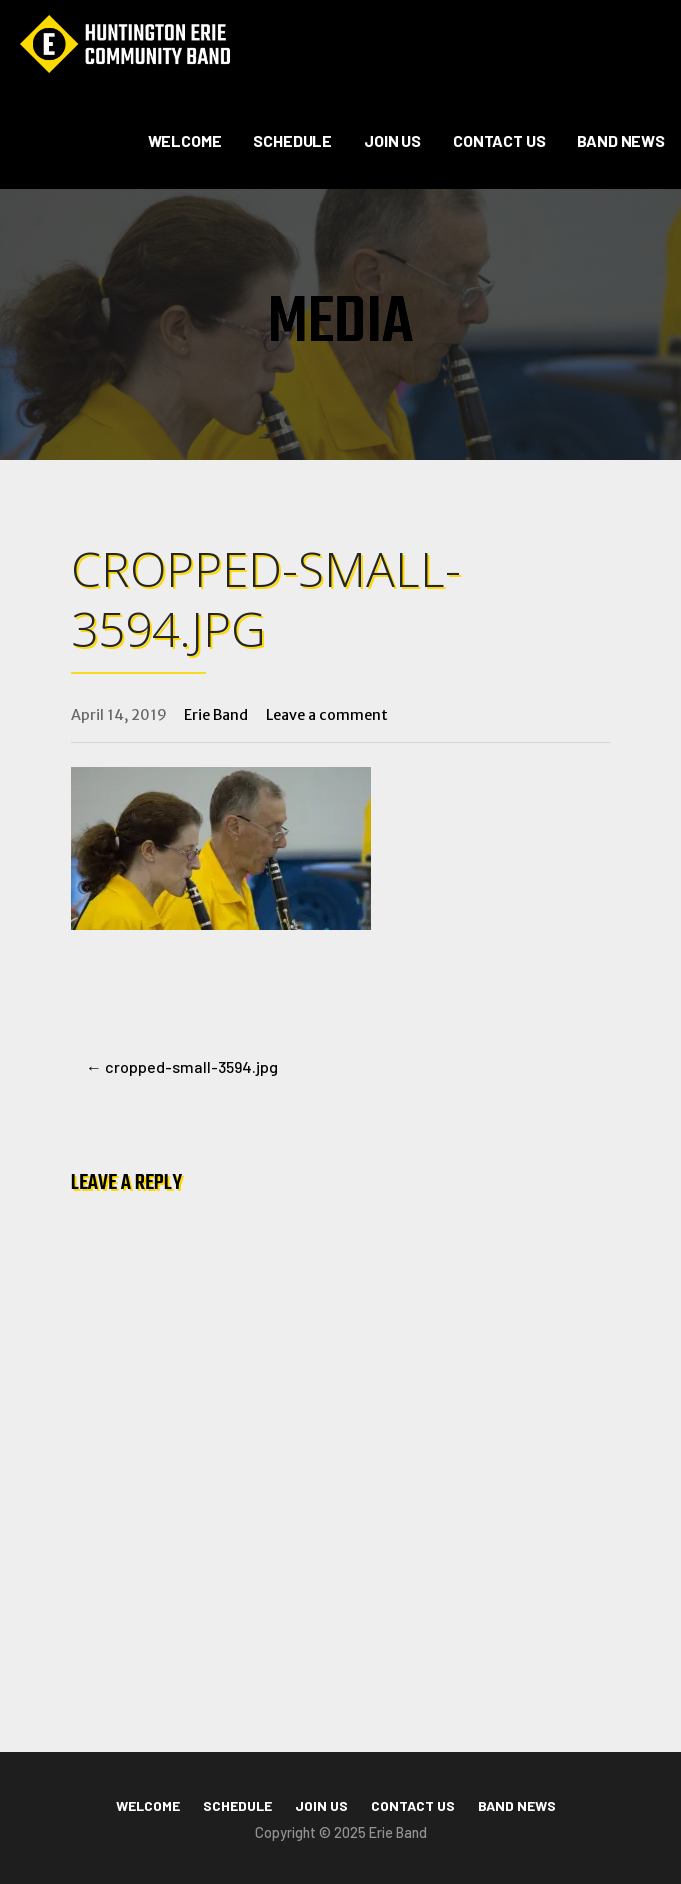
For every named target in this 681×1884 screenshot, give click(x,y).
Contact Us (499, 140)
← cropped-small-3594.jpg (182, 1066)
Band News (621, 140)
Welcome (185, 140)
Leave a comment (327, 715)
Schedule (292, 140)
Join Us (392, 140)
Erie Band (216, 715)
